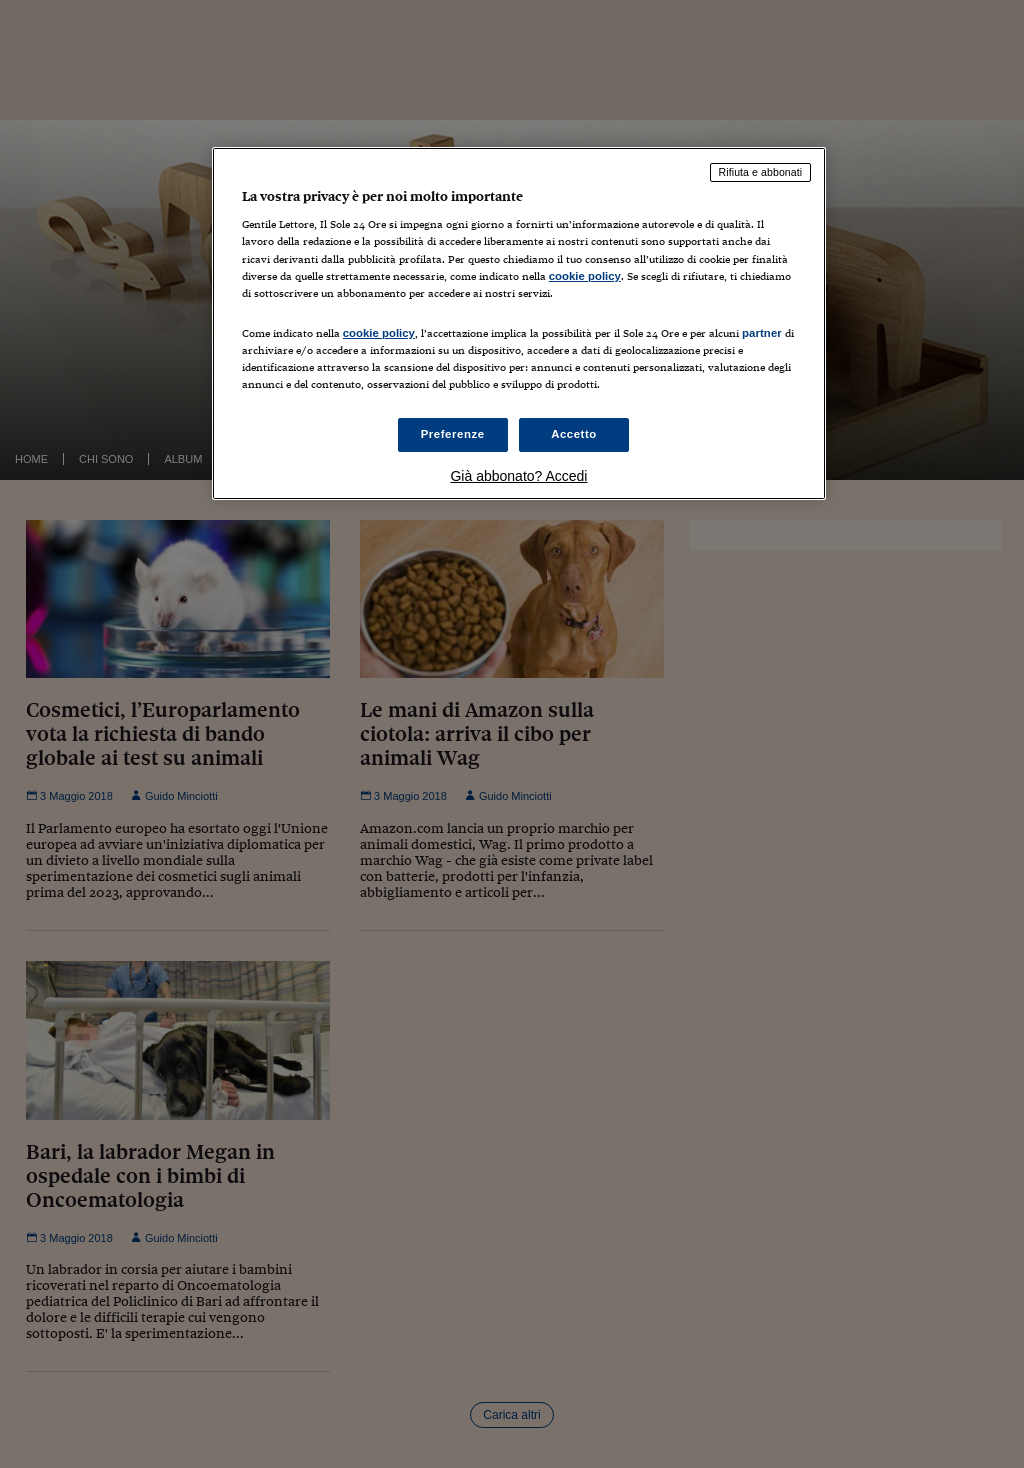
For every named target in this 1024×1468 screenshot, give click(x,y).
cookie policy (585, 276)
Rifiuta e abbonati (761, 172)
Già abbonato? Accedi (518, 476)
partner (762, 333)
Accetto (574, 434)
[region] (519, 323)
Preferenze (453, 434)
